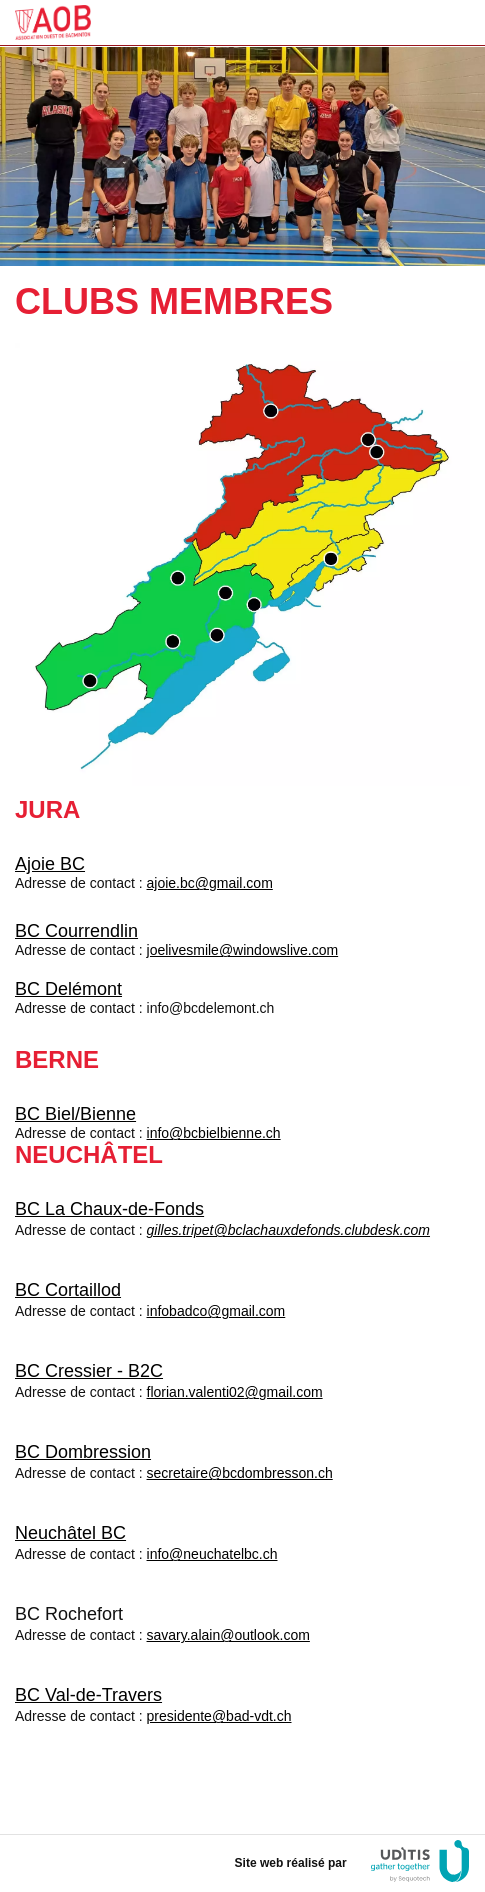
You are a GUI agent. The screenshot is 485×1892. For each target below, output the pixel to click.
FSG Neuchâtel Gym (53, 22)
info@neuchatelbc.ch (212, 1554)
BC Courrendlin (76, 931)
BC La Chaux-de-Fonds (109, 1209)
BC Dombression (83, 1452)
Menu (452, 22)
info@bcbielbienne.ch (214, 1133)
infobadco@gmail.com (216, 1311)
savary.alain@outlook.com (228, 1635)
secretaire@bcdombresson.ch (240, 1473)
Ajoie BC (50, 864)
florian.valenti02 (196, 1392)
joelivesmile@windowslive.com (243, 950)
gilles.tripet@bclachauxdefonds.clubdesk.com (288, 1230)
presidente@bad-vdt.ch (219, 1716)
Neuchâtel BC (70, 1533)
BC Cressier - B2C (89, 1371)
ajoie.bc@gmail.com (210, 883)
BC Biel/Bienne (75, 1114)
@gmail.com (284, 1392)
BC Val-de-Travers (88, 1695)
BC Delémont (68, 989)
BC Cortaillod (68, 1290)
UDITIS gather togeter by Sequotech (420, 1861)
